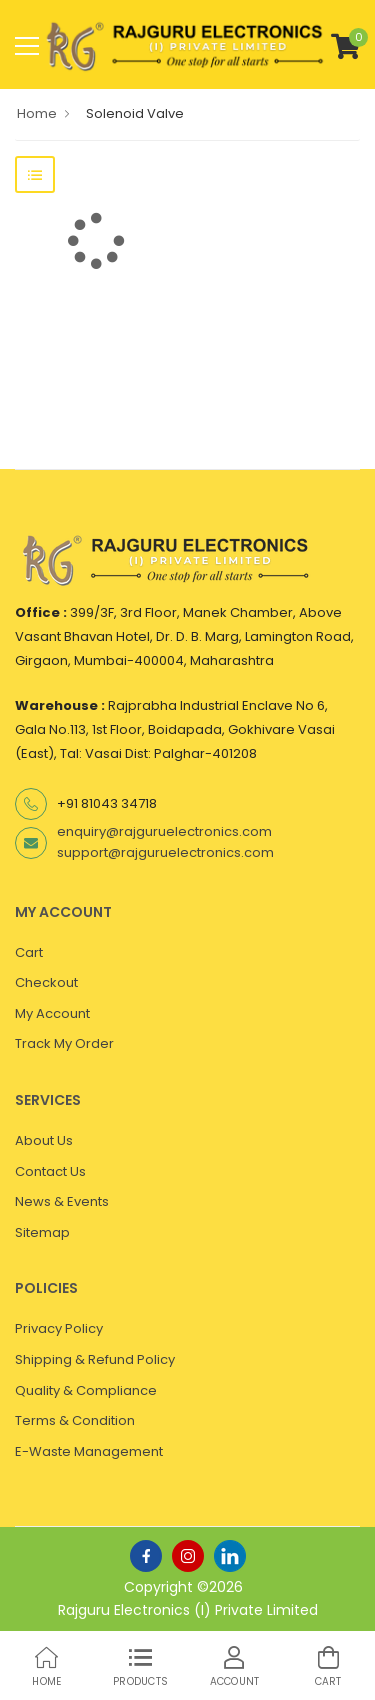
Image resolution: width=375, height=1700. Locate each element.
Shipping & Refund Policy (95, 1359)
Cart (29, 952)
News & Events (62, 1201)
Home (37, 113)
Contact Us (50, 1171)
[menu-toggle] (27, 46)
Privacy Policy (59, 1328)
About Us (44, 1140)
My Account (52, 1013)
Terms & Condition (75, 1420)
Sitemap (42, 1232)
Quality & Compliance (86, 1390)
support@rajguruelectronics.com (165, 852)
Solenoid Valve (135, 113)
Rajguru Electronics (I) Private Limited (188, 1610)
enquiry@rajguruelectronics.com (164, 831)
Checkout (46, 982)
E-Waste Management (89, 1451)
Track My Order (64, 1043)
